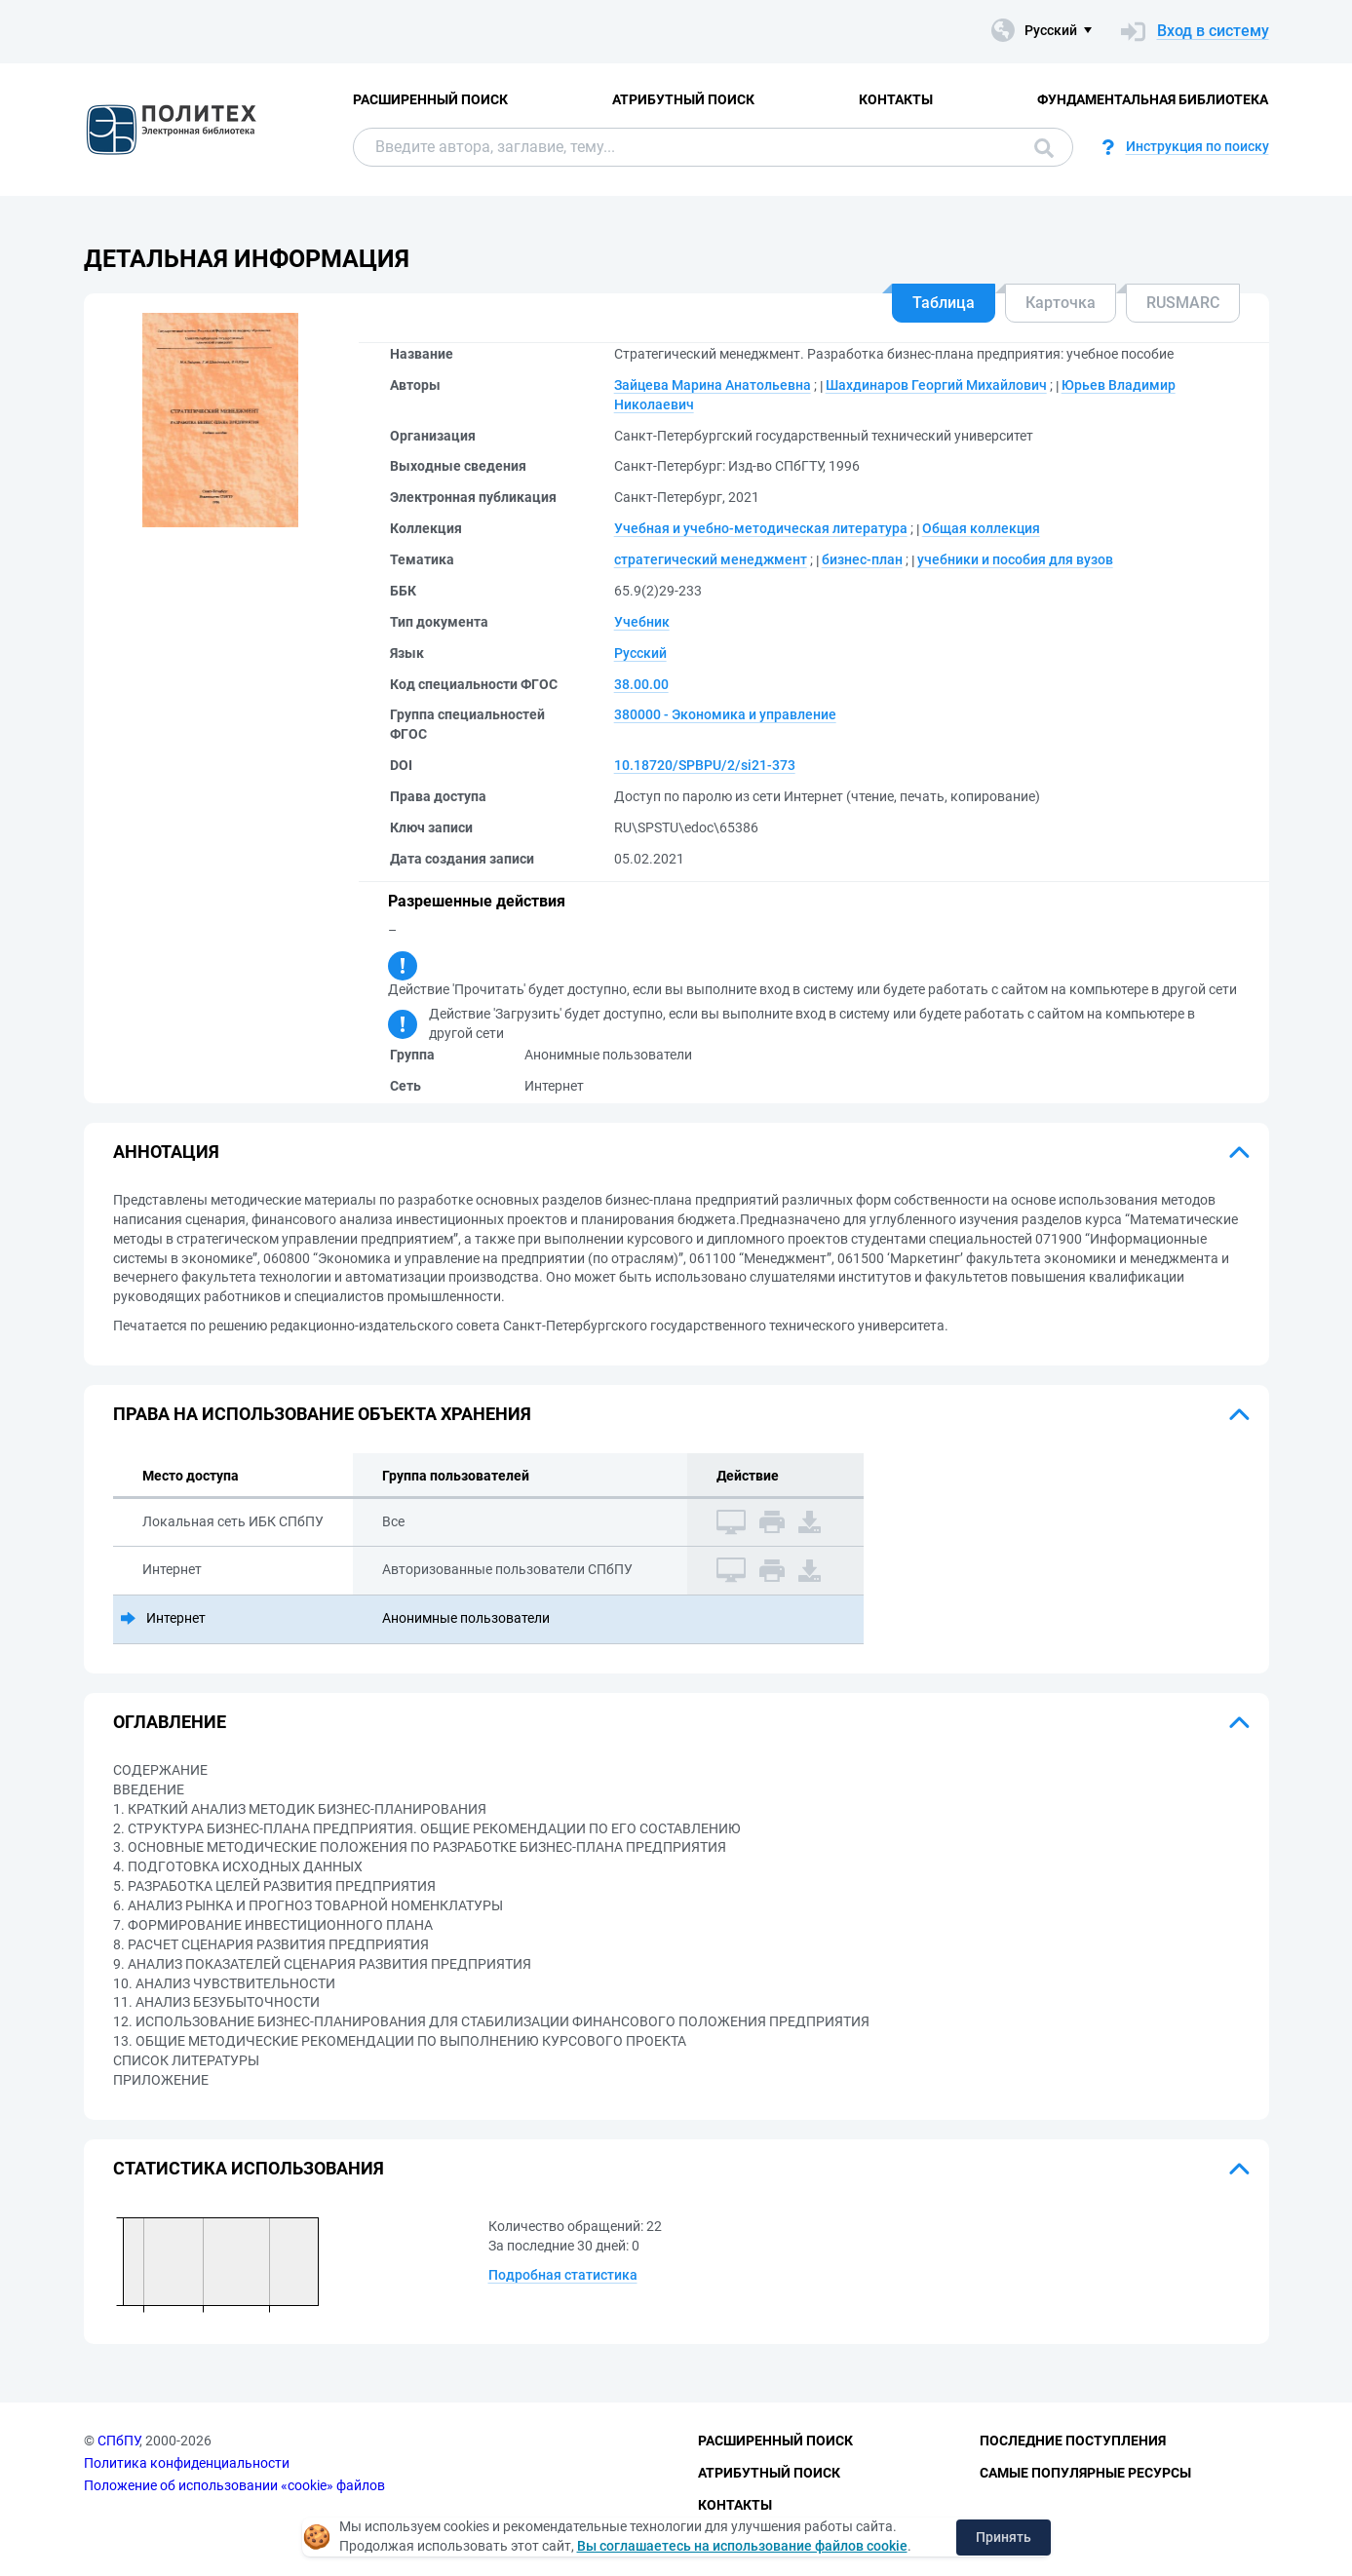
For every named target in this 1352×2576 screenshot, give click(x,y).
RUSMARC (1182, 302)
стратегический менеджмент (710, 559)
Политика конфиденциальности (187, 2463)
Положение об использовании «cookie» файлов (234, 2485)
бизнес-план (862, 559)
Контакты (896, 99)
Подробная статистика (562, 2275)
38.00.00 (641, 684)
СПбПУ (118, 2440)
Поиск (1044, 148)
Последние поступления (1073, 2440)
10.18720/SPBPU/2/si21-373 (704, 765)
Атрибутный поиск (683, 99)
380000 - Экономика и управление (725, 714)
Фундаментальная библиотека (1152, 99)
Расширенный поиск (430, 99)
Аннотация (166, 1151)
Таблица (943, 302)
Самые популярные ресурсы (1085, 2472)
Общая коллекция (981, 528)
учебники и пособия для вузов (1015, 559)
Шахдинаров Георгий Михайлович (936, 385)
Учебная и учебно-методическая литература (761, 528)
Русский (640, 653)
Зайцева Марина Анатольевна (712, 385)
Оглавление (169, 1721)
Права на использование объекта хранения (322, 1413)
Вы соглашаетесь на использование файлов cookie (742, 2546)
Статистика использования (248, 2168)
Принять (1003, 2537)
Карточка (1060, 302)
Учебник (642, 622)
